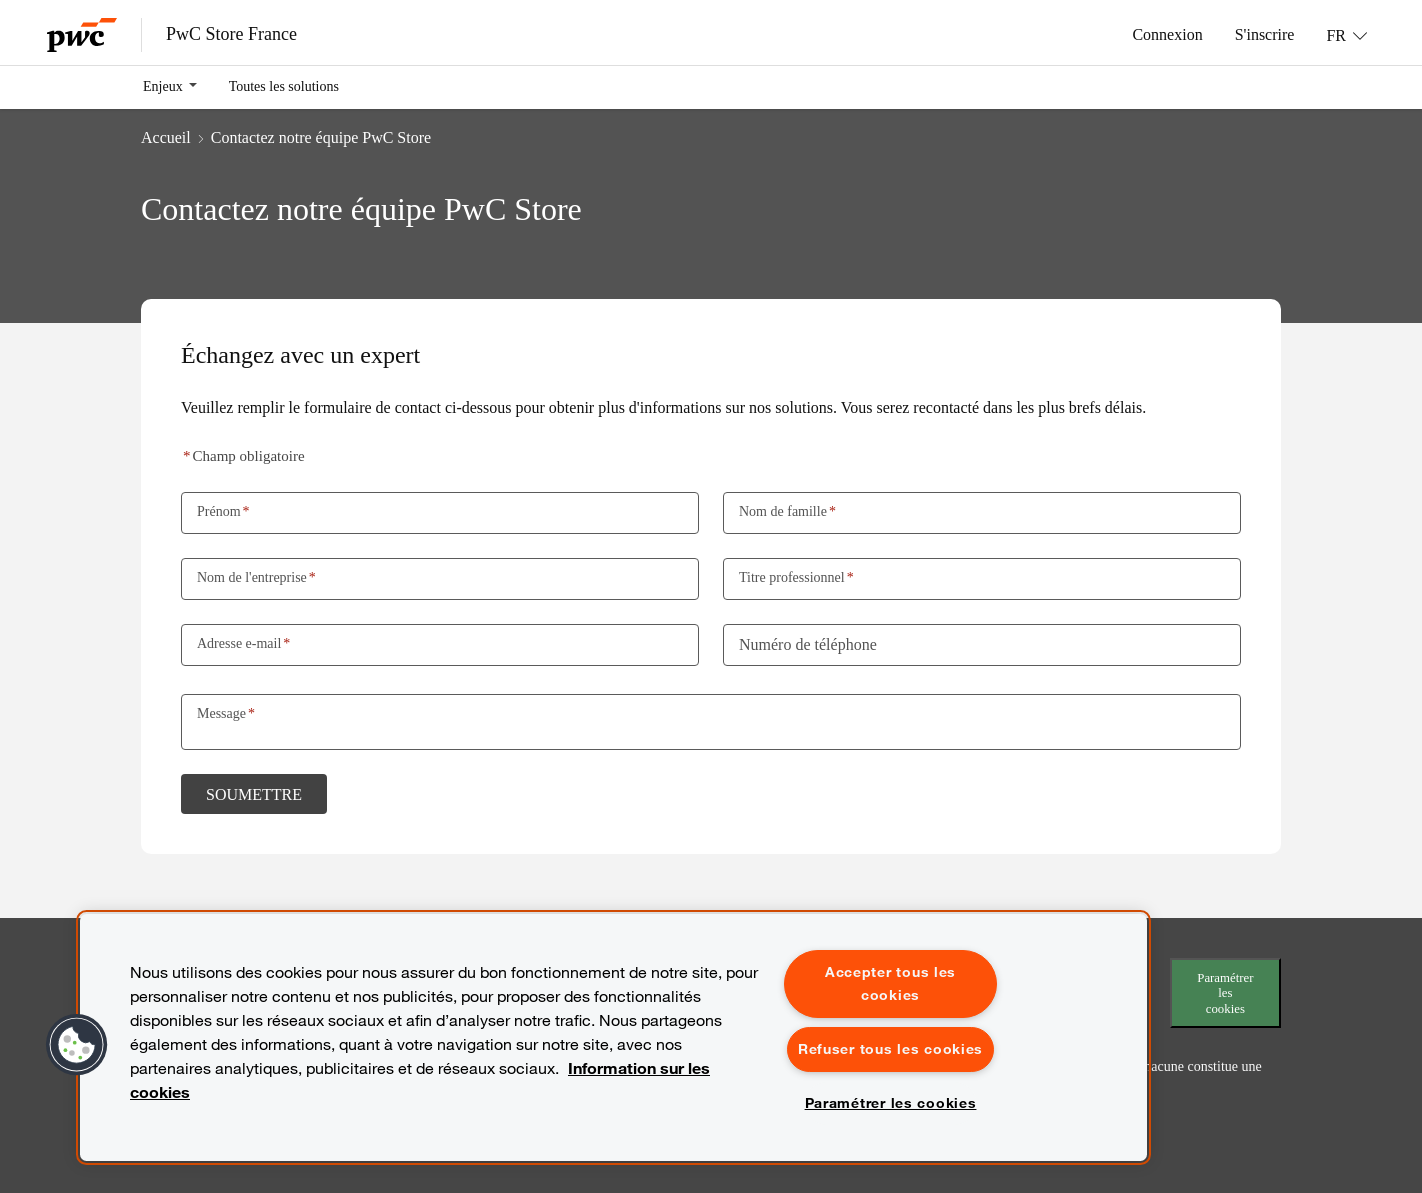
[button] (77, 1045)
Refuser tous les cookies (890, 1049)
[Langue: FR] (1346, 35)
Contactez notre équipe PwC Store (321, 137)
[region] (613, 1037)
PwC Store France (231, 34)
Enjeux (163, 86)
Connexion (1167, 34)
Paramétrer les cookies (1225, 993)
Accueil (166, 137)
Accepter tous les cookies (890, 983)
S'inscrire (1265, 34)
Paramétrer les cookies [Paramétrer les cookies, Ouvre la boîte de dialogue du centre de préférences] (891, 1103)
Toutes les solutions (284, 86)
